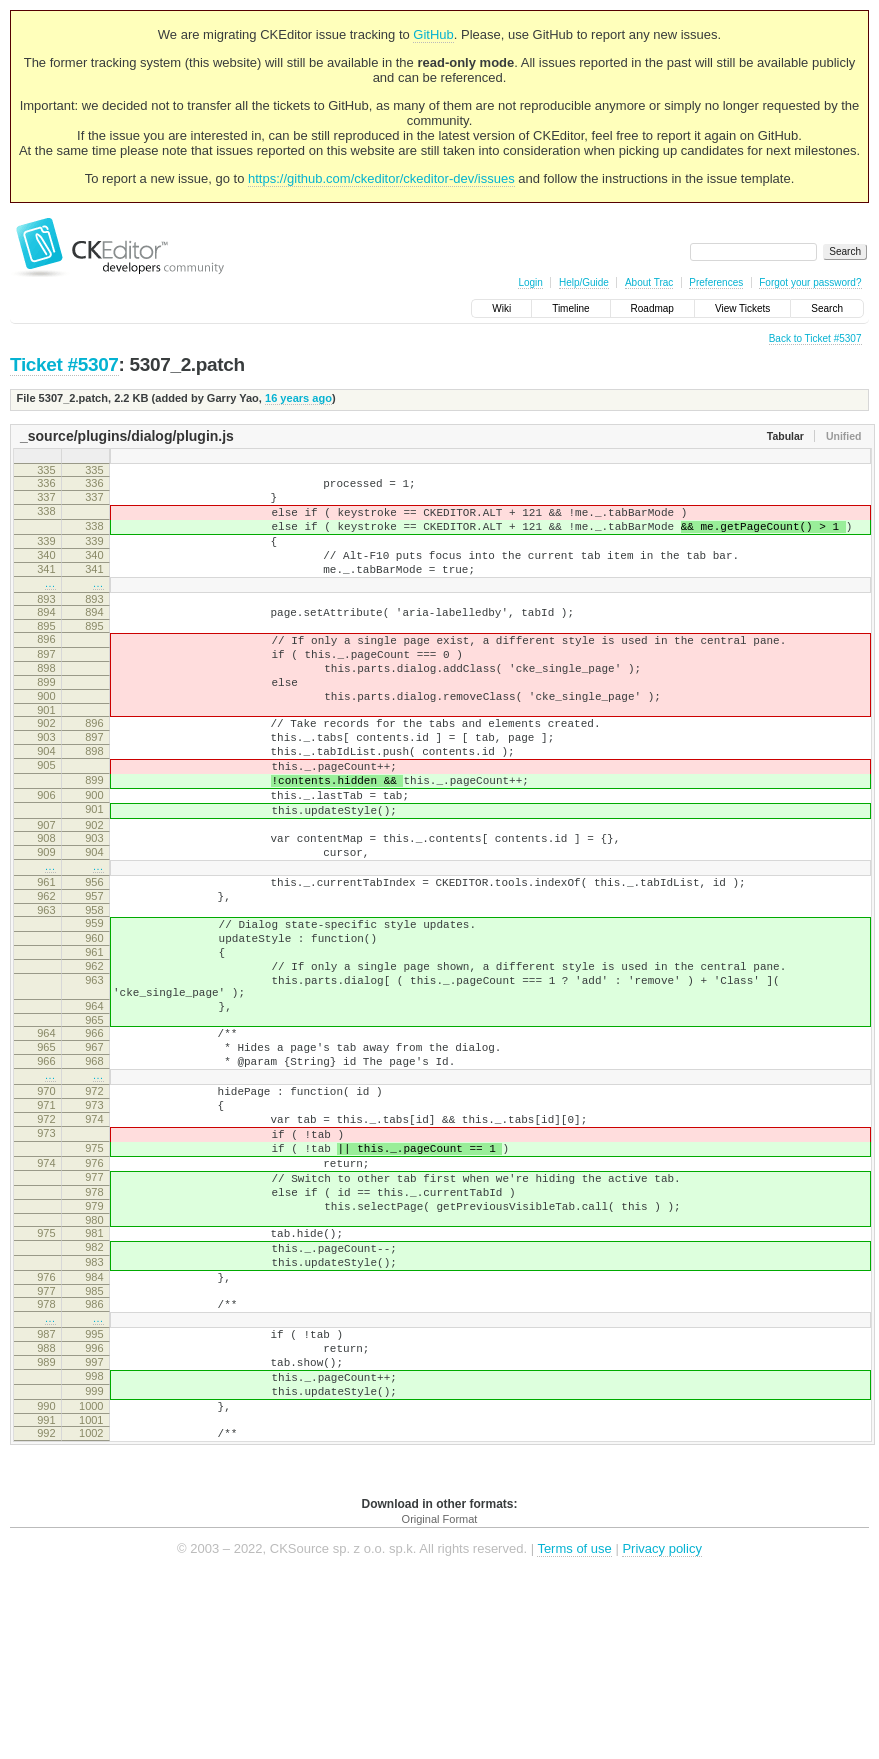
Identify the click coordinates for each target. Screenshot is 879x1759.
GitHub (433, 34)
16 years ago (298, 398)
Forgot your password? (810, 282)
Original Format (440, 1699)
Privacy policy (661, 1728)
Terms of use (574, 1728)
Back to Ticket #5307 (815, 338)
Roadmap (652, 308)
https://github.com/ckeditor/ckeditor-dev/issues (381, 178)
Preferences (716, 282)
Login (530, 282)
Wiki (501, 308)
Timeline (570, 308)
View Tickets (742, 308)
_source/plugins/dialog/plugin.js (127, 436)
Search (827, 308)
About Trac (649, 282)
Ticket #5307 (64, 364)
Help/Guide (584, 282)
